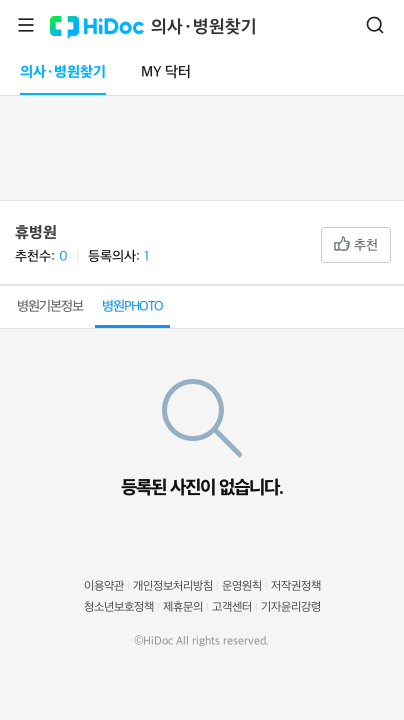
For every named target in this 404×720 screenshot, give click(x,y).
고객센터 (232, 607)
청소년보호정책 (119, 607)
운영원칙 (242, 586)
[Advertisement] (202, 144)
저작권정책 (296, 586)
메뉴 (26, 25)
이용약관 (104, 586)
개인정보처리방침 (173, 586)
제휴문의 (183, 607)
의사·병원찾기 (204, 27)
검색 (375, 25)
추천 (356, 245)
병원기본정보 (50, 306)
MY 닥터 (166, 72)
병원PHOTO (132, 306)
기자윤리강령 (291, 607)
